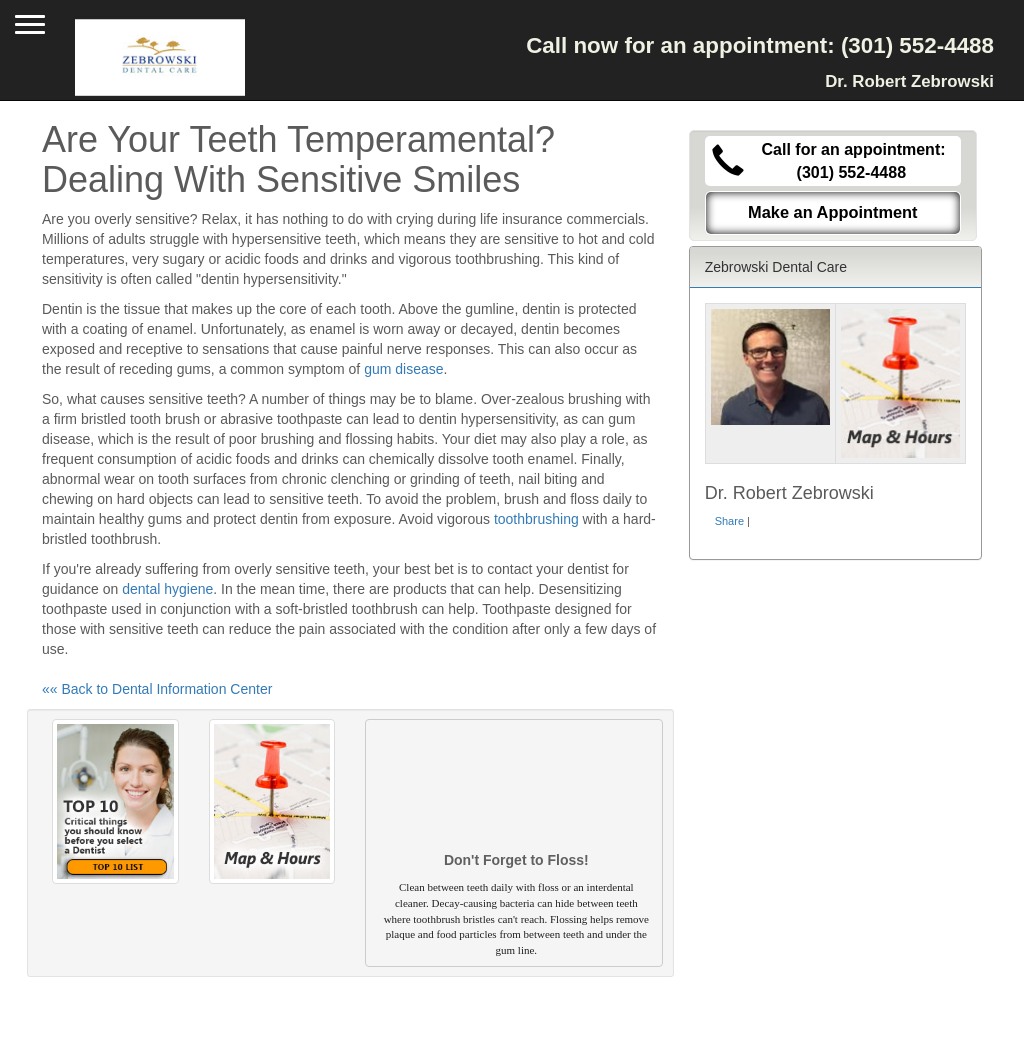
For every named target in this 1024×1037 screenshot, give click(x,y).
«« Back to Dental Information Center (157, 689)
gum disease (403, 369)
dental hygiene (167, 589)
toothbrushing (536, 519)
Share (729, 521)
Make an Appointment (833, 212)
